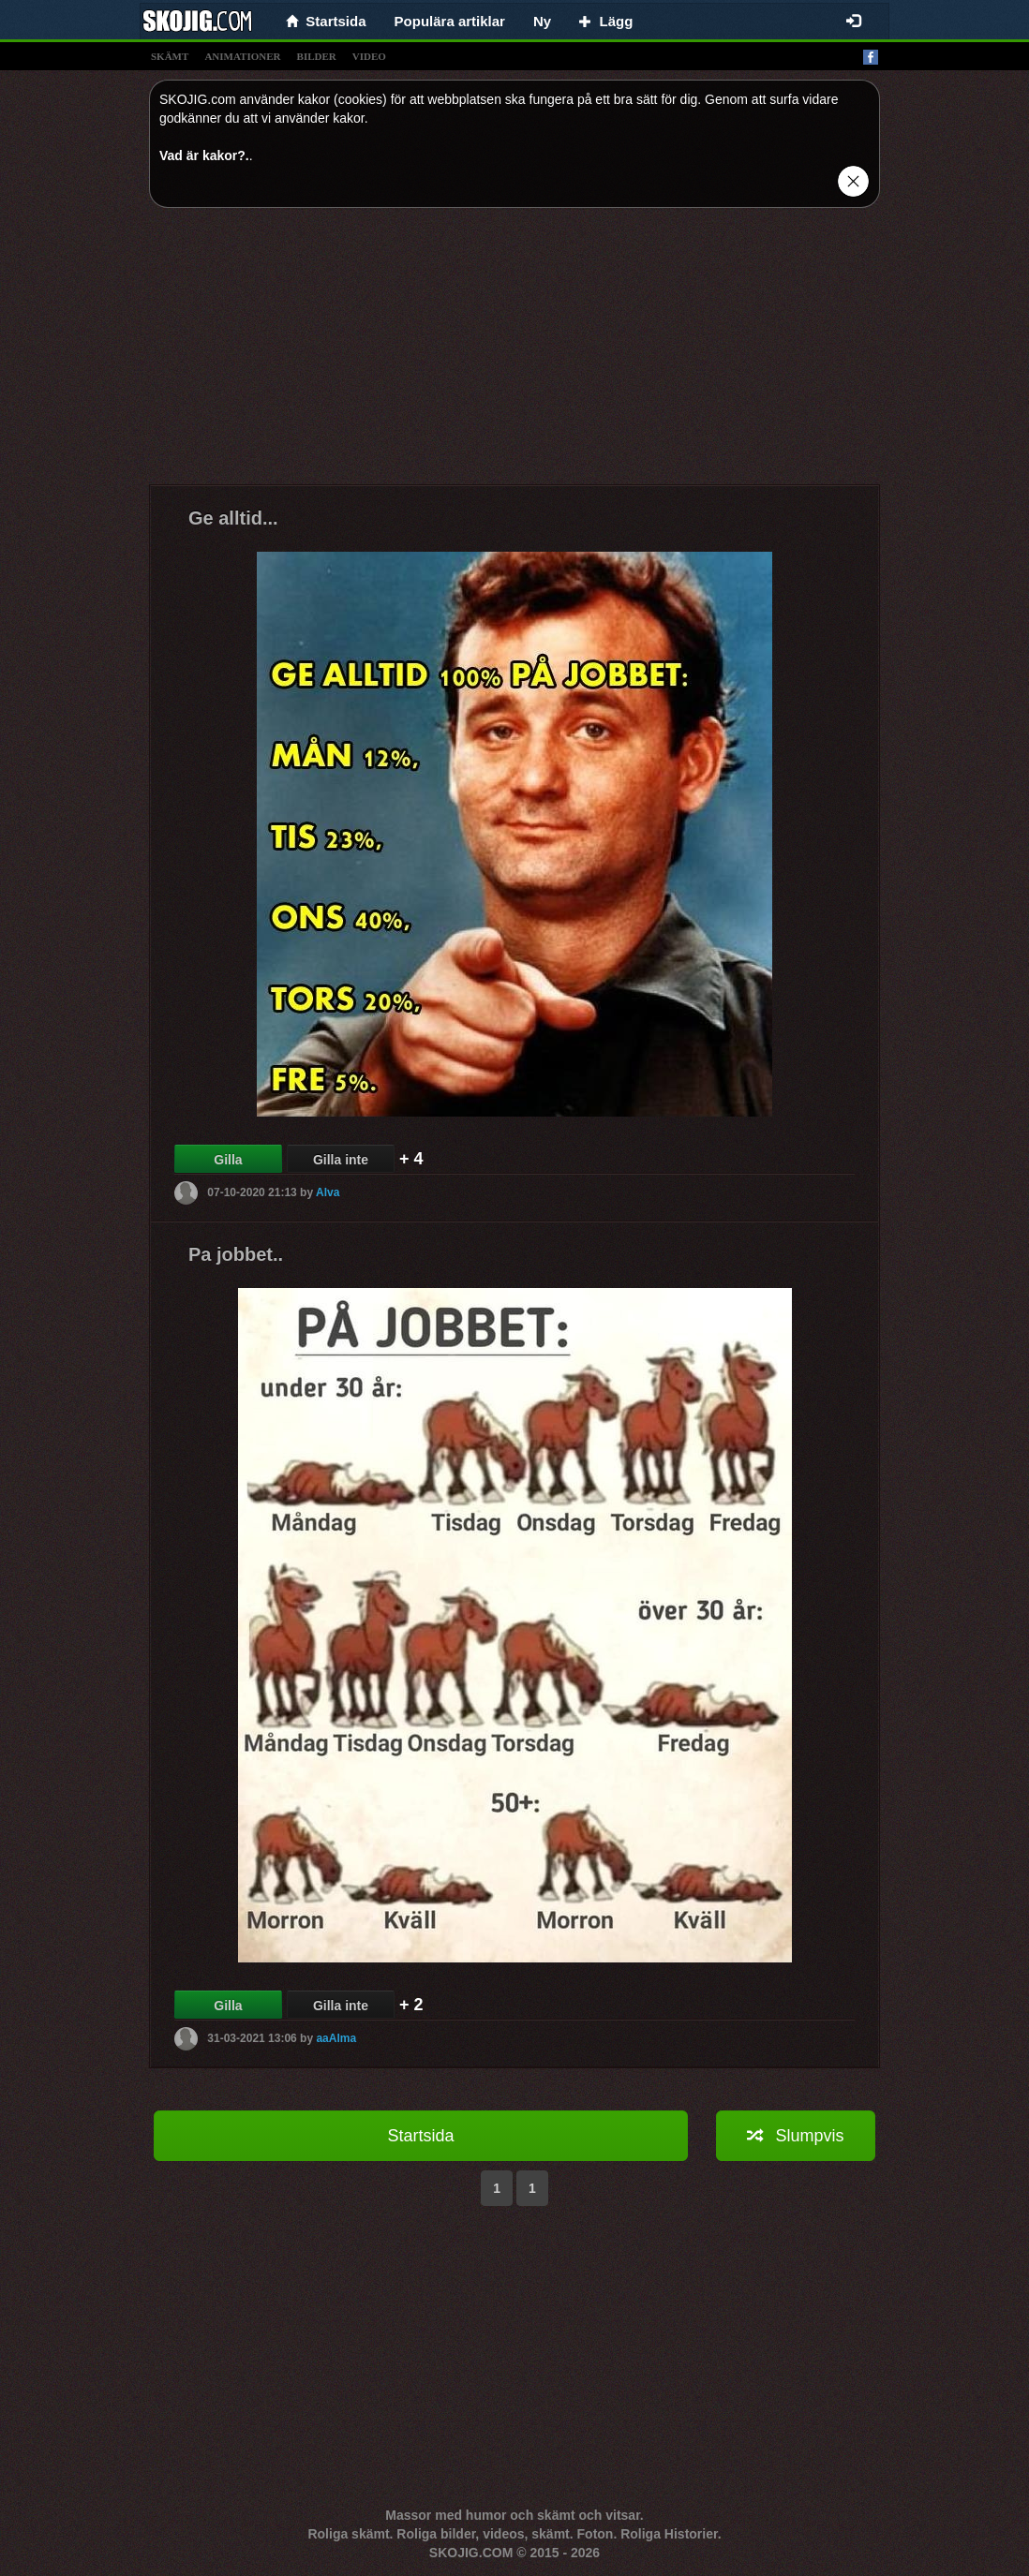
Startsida (420, 2135)
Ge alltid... (233, 518)
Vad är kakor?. (204, 155)
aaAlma (336, 2038)
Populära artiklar (450, 21)
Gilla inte (340, 1159)
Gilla (228, 1159)
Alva (327, 1192)
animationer (242, 56)
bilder (316, 56)
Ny (542, 21)
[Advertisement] (514, 353)
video (369, 56)
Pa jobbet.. (235, 1254)
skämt (169, 56)
